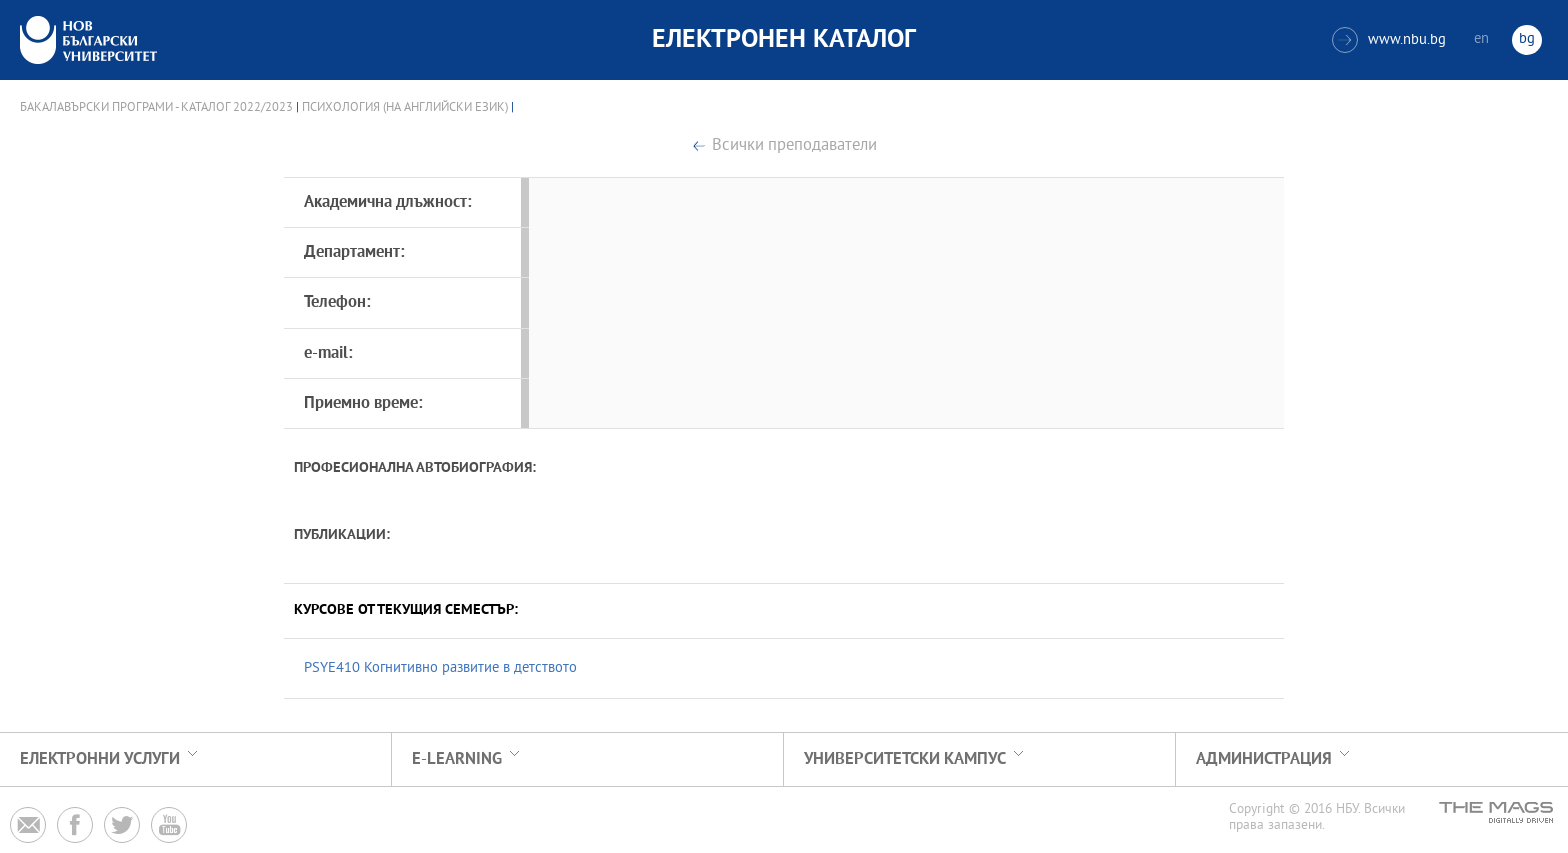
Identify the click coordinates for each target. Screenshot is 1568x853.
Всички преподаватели (794, 146)
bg (1527, 39)
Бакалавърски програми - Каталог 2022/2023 (156, 108)
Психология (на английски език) (405, 108)
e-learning (457, 759)
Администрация (1264, 759)
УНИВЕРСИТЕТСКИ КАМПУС (905, 759)
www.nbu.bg (1389, 40)
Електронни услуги (100, 759)
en (1481, 39)
